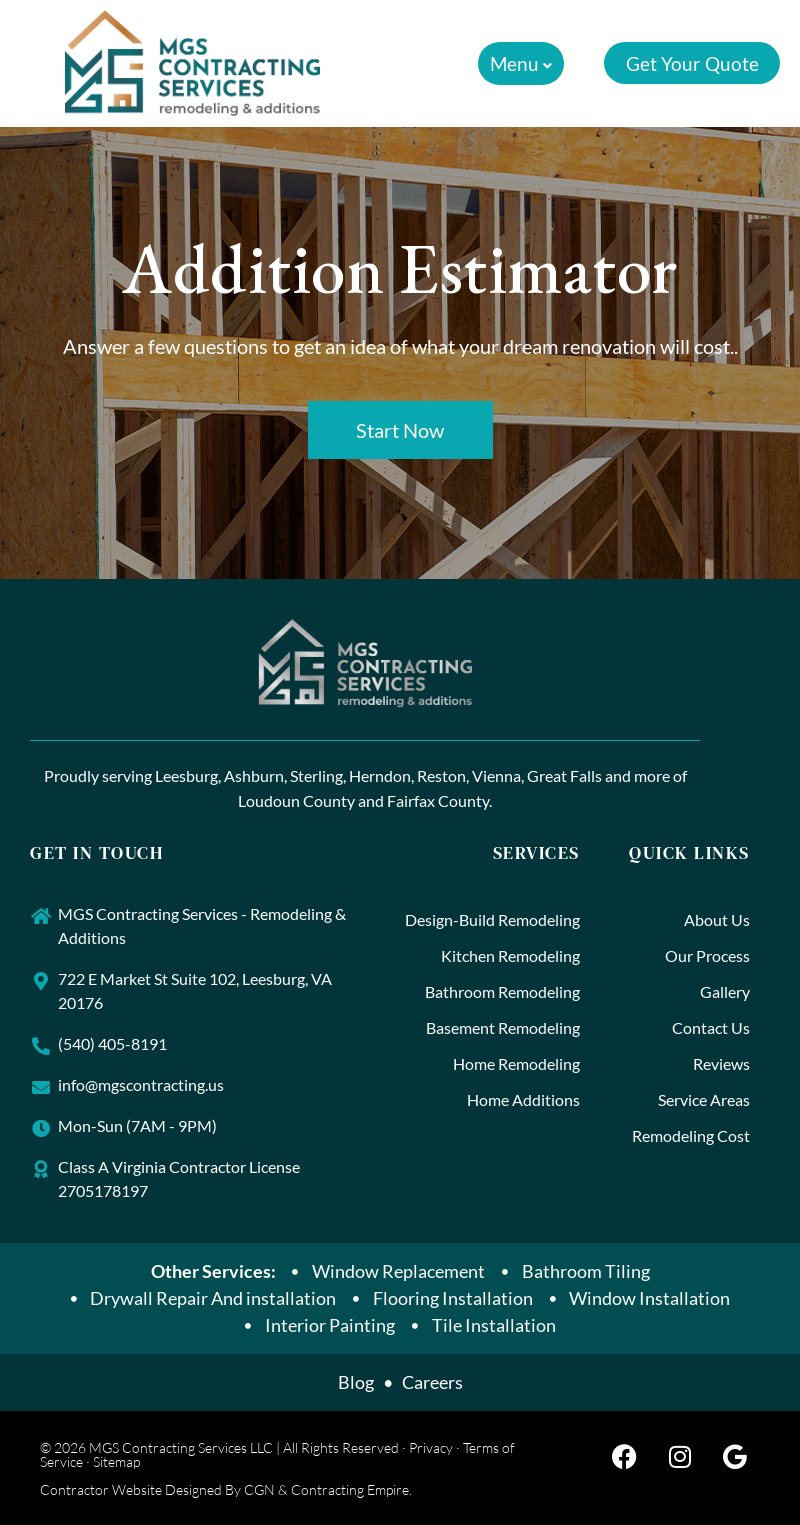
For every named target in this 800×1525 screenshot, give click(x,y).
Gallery (725, 991)
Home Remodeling (516, 1063)
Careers (432, 1382)
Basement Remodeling (503, 1027)
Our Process (707, 955)
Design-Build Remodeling (492, 919)
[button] (516, 63)
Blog (356, 1382)
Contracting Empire (350, 1489)
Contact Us (711, 1027)
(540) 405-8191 (112, 1043)
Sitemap (116, 1461)
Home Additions (523, 1099)
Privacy (431, 1447)
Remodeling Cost (691, 1135)
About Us (717, 919)
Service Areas (704, 1099)
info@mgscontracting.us (141, 1084)
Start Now (400, 430)
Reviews (721, 1063)
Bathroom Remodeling (502, 991)
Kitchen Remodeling (510, 955)
